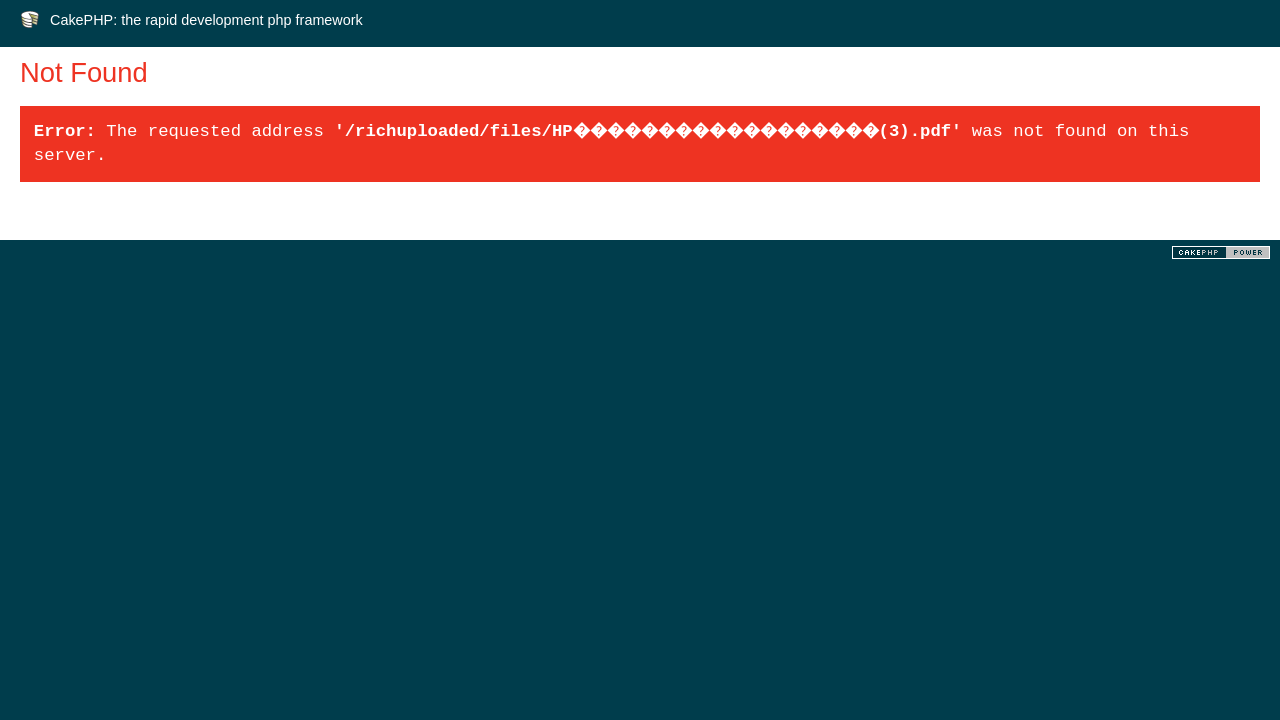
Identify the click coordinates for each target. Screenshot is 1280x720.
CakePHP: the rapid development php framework (206, 20)
